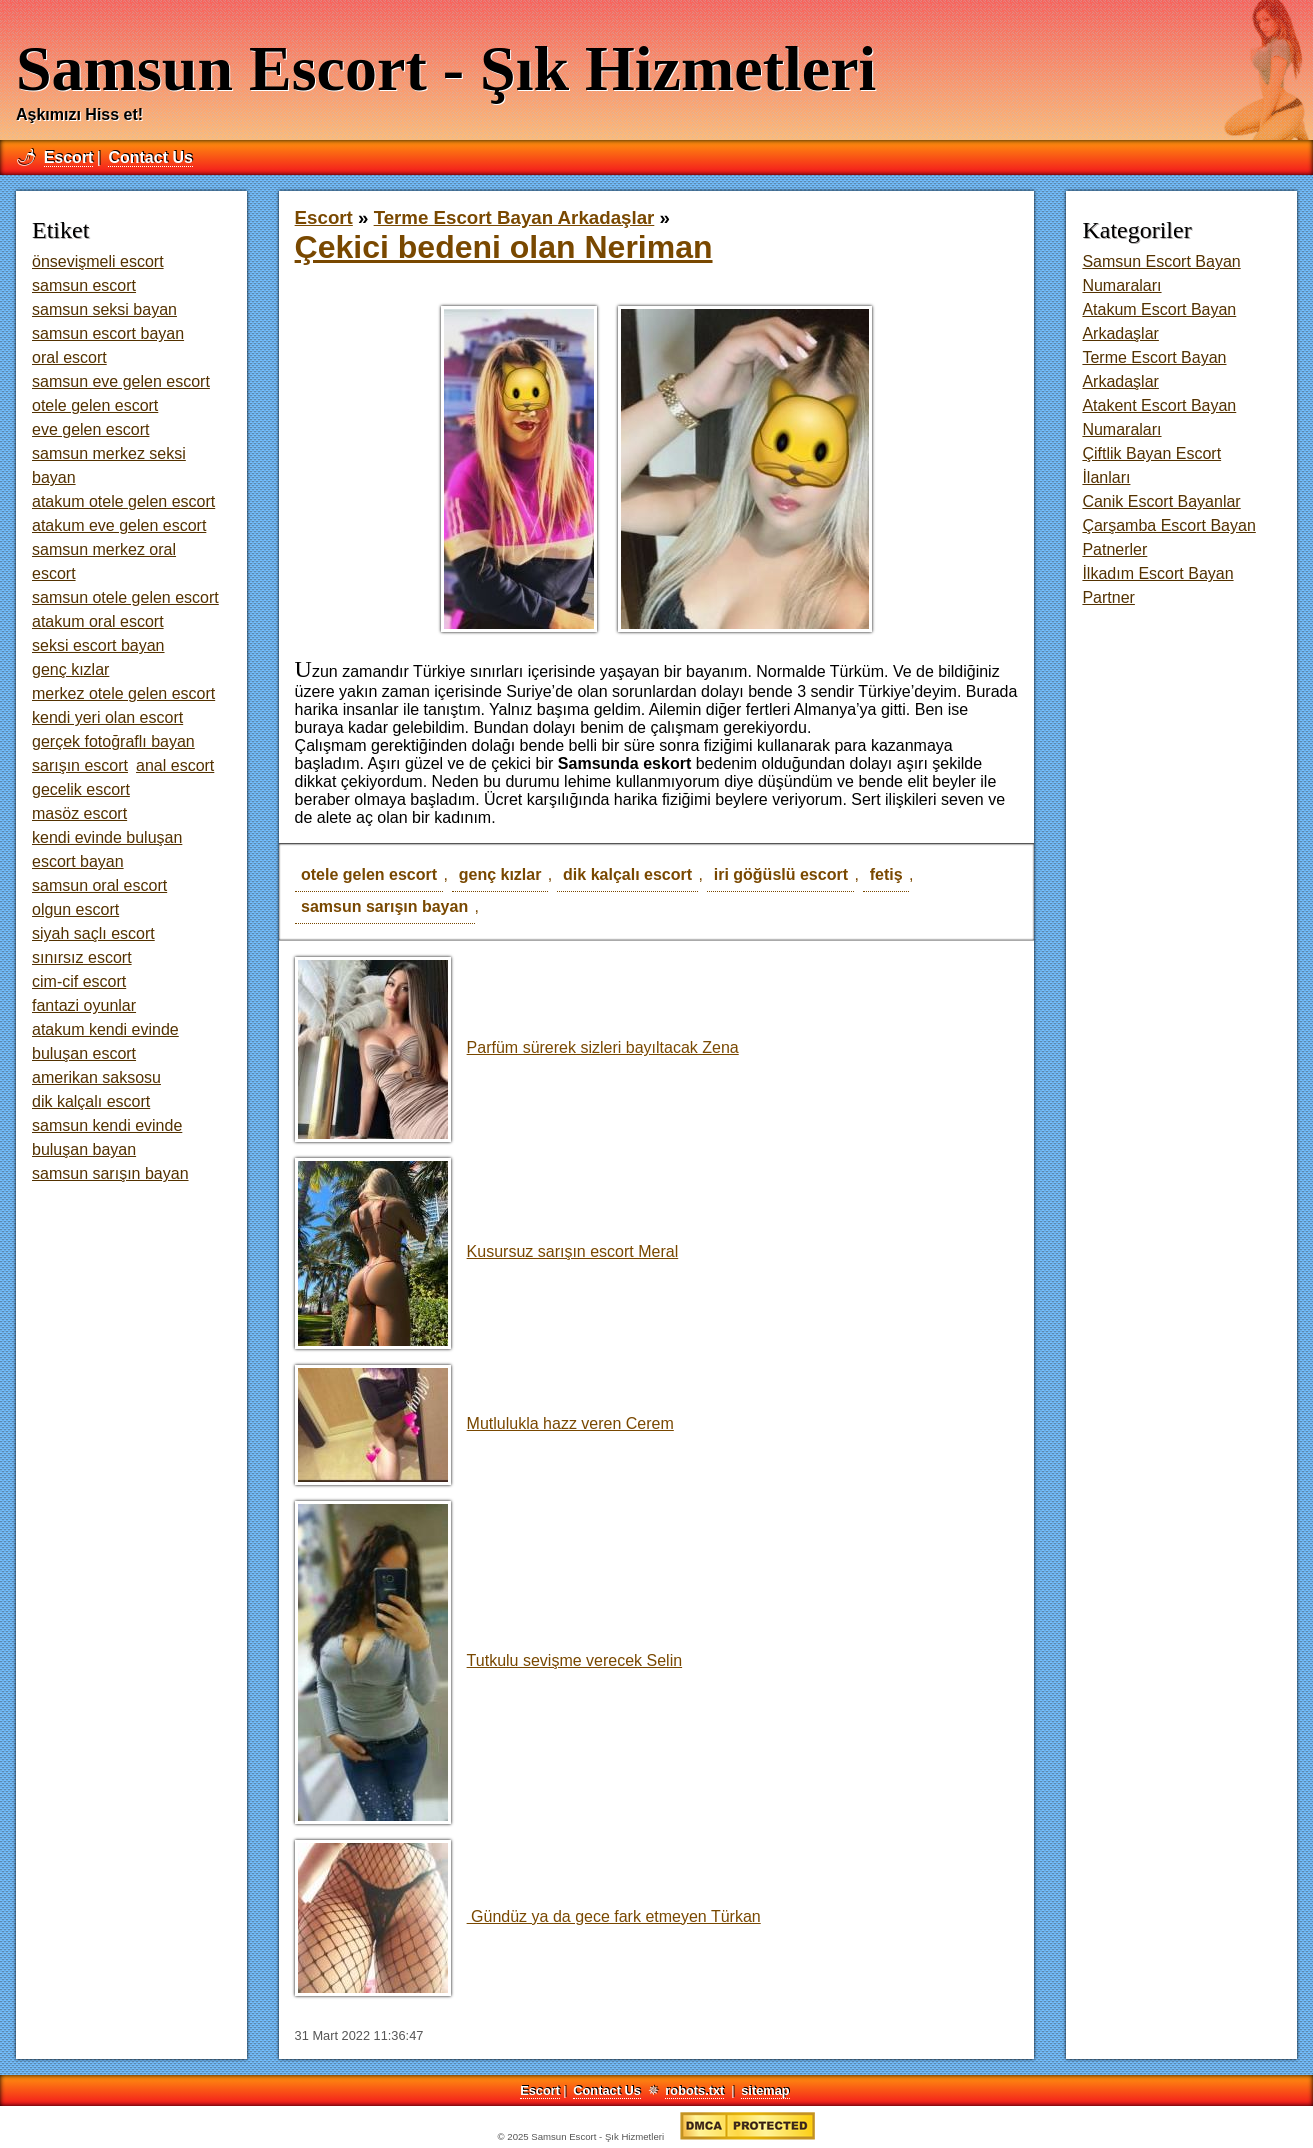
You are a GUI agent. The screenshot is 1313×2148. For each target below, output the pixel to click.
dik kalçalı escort (627, 874)
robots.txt (694, 2090)
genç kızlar (500, 874)
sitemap (765, 2090)
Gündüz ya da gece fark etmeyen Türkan (528, 1916)
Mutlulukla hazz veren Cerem (484, 1423)
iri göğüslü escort (781, 874)
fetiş (886, 874)
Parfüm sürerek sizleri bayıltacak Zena (517, 1047)
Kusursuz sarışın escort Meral (487, 1251)
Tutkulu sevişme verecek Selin (489, 1660)
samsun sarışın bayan (384, 906)
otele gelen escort (369, 874)
